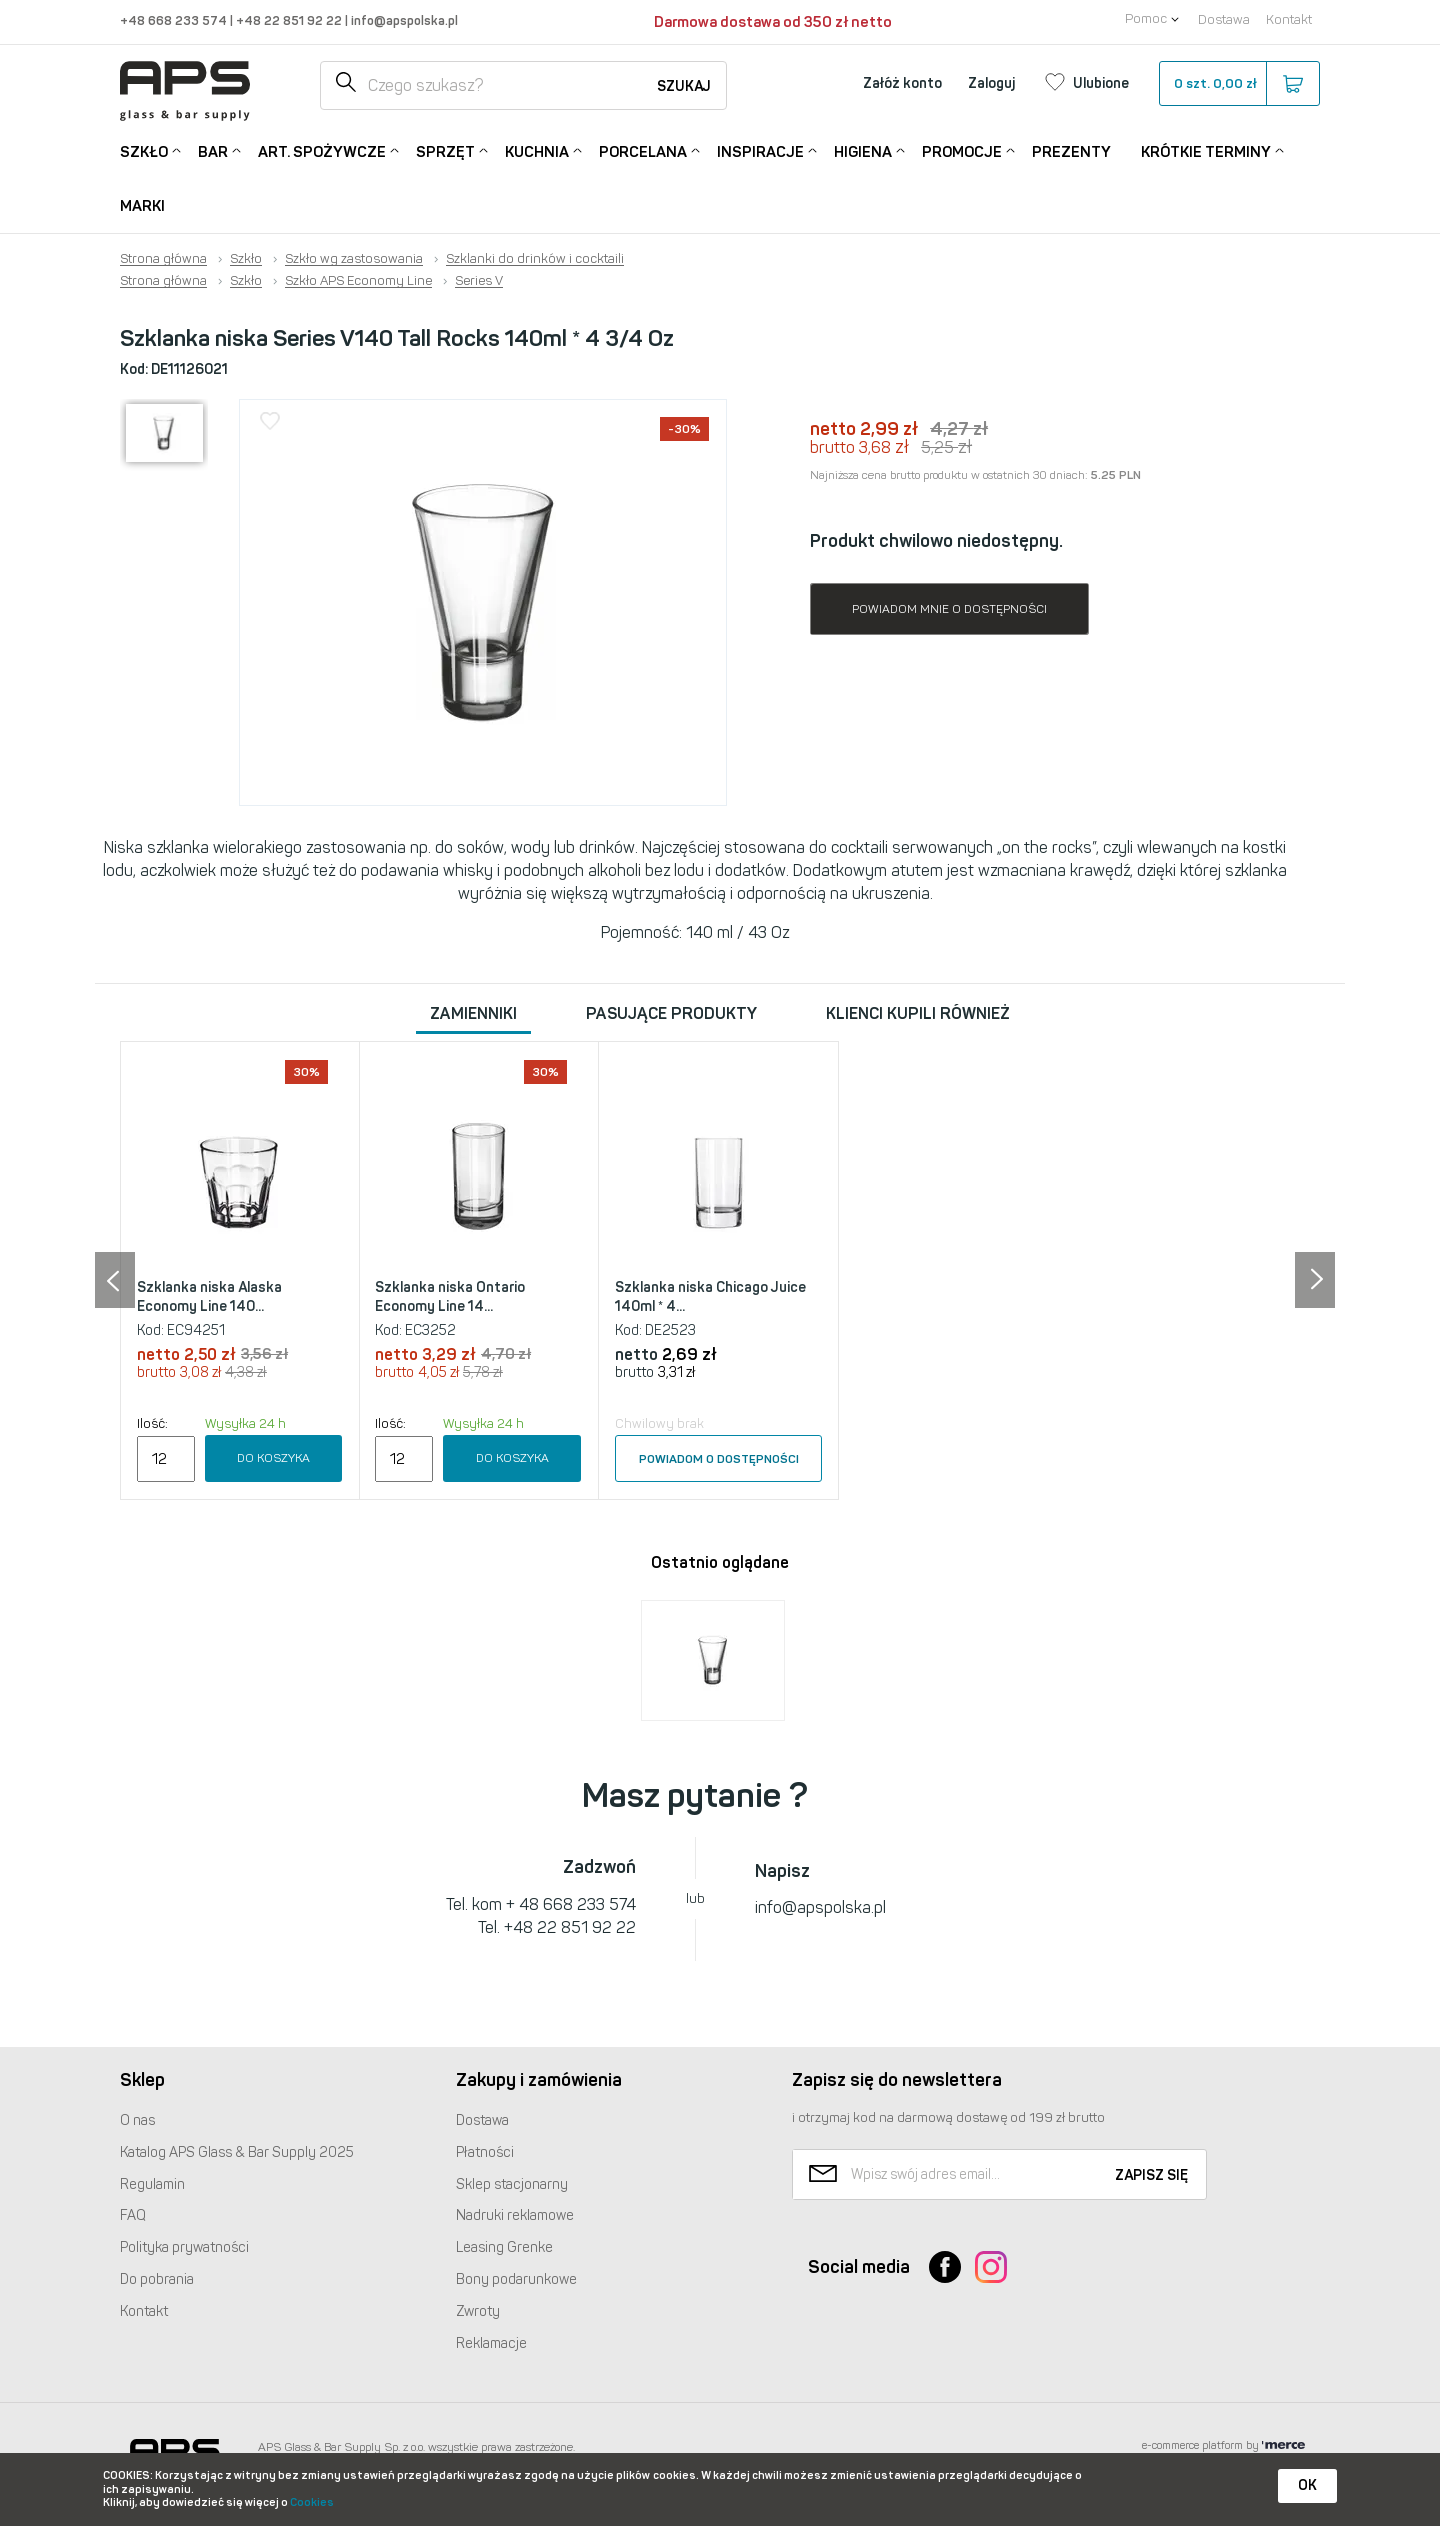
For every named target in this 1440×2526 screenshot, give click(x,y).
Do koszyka (273, 1458)
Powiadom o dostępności (719, 1459)
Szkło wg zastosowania (354, 259)
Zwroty (478, 2311)
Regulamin (152, 2184)
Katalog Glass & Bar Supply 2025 (237, 2152)
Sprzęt (445, 150)
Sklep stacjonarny (512, 2184)
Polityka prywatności (184, 2247)
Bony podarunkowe (516, 2279)
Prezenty (1071, 152)
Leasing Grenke (504, 2247)
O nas (137, 2120)
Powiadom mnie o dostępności (949, 609)
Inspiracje (760, 150)
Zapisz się (1151, 2175)
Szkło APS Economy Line (358, 281)
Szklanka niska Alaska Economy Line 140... (209, 1297)
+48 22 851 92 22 (290, 20)
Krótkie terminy (1206, 150)
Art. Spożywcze (322, 150)
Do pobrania (157, 2279)
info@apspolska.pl (403, 20)
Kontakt (1289, 19)
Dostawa (1224, 19)
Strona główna (163, 259)
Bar (213, 150)
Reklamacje (491, 2343)
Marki (142, 206)
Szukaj (684, 86)
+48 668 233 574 (175, 20)
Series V (479, 281)
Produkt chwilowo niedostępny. (936, 541)
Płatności (485, 2152)
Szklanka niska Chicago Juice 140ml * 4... (710, 1297)
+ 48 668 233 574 (571, 1904)
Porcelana (643, 150)
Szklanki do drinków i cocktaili (535, 259)
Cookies (312, 2502)
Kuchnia (537, 150)
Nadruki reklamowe (515, 2215)
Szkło (144, 150)
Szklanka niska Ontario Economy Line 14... (450, 1297)
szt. (1238, 84)
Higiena (863, 150)
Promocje (962, 150)
